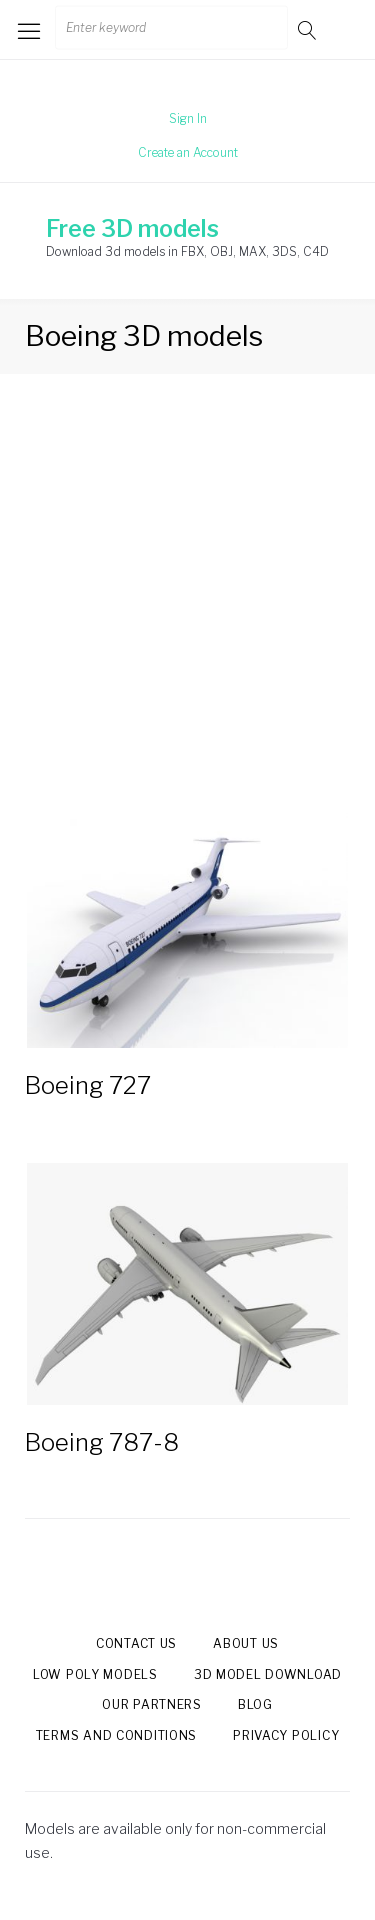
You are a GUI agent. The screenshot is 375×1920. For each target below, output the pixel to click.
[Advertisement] (187, 607)
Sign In (188, 118)
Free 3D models (132, 229)
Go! (309, 29)
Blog (255, 1704)
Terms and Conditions (116, 1735)
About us (246, 1643)
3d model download (268, 1674)
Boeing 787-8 (102, 1442)
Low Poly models (95, 1674)
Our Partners (152, 1704)
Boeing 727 (88, 1085)
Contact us (136, 1643)
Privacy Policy (286, 1735)
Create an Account (188, 152)
